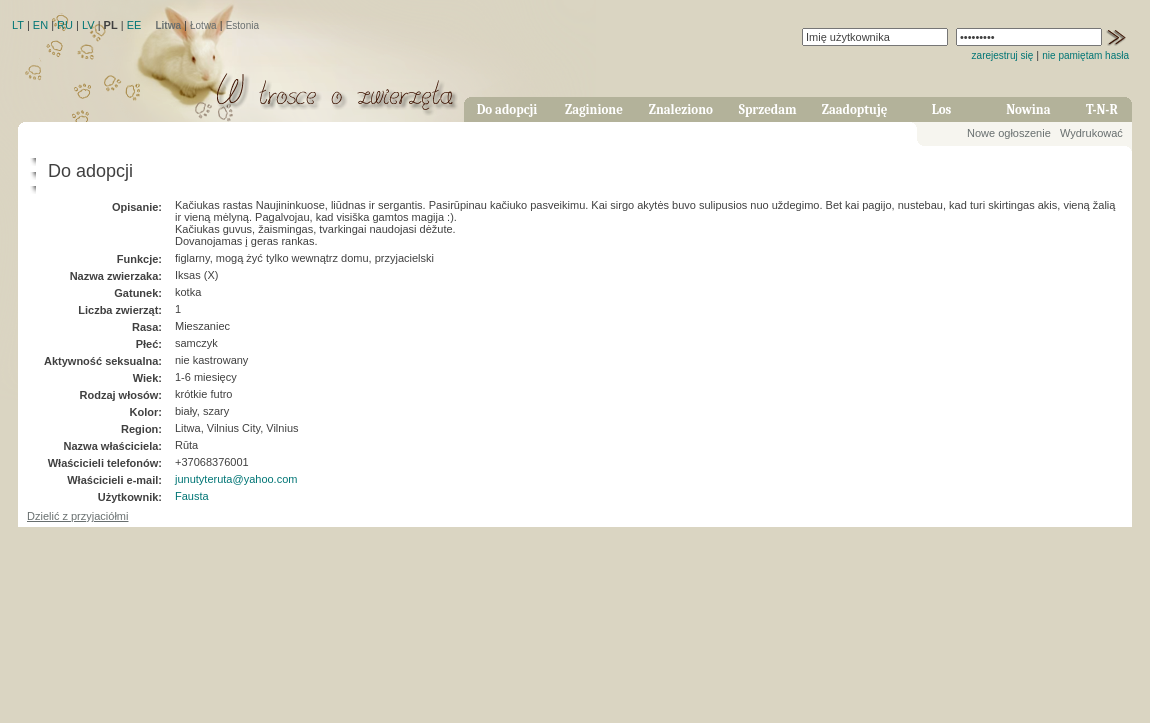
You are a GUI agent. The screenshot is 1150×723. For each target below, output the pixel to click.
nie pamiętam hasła (1085, 55)
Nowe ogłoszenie (1009, 133)
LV (88, 25)
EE (134, 25)
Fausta (192, 496)
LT (18, 25)
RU (65, 25)
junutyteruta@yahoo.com (236, 479)
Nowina (1028, 109)
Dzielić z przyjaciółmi (77, 516)
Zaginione (594, 109)
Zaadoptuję (855, 109)
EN (40, 25)
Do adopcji (507, 109)
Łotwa (203, 25)
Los (942, 109)
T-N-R (1102, 109)
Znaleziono (681, 109)
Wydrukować (1091, 133)
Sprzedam (768, 109)
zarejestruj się (1003, 55)
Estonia (242, 25)
